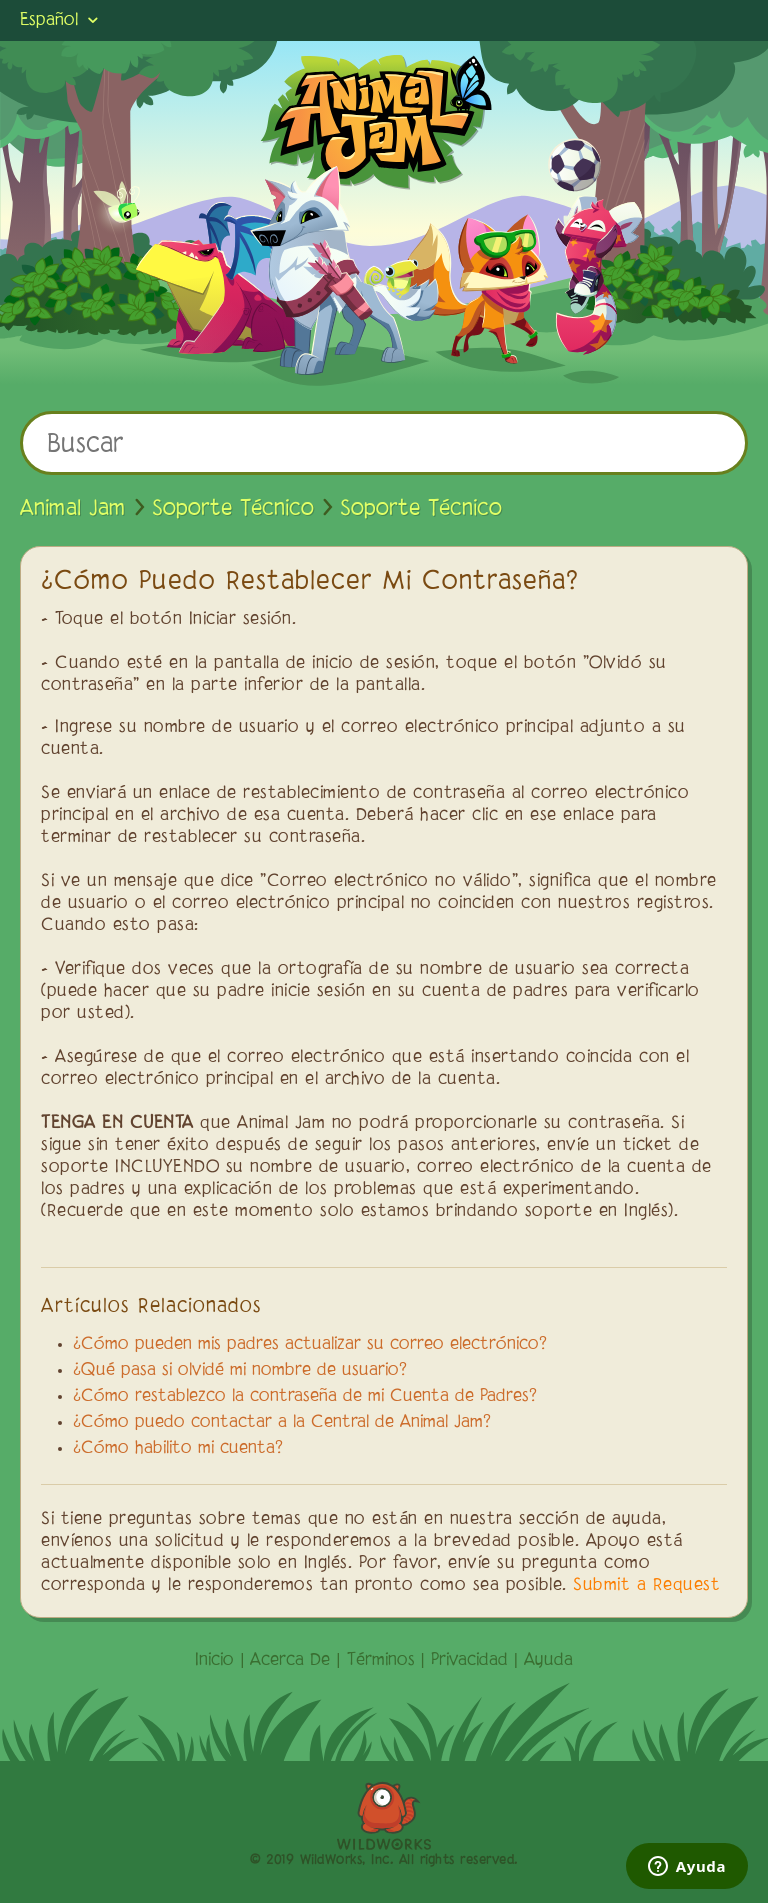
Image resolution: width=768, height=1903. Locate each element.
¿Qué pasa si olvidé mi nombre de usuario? (240, 1371)
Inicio (214, 1661)
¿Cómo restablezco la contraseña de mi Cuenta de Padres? (305, 1397)
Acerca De (290, 1661)
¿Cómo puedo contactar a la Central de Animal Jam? (282, 1423)
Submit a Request (646, 1586)
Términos (381, 1661)
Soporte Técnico (233, 509)
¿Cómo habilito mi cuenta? (178, 1449)
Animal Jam (73, 509)
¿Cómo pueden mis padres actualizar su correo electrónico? (310, 1345)
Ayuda (548, 1661)
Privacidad (469, 1661)
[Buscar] (384, 443)
